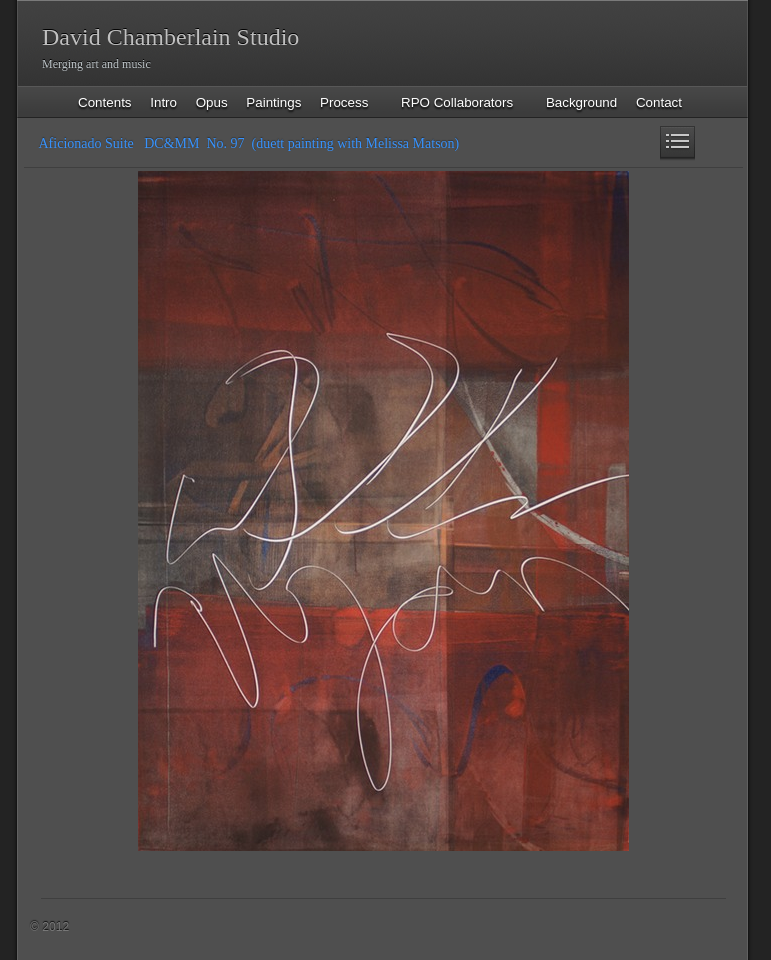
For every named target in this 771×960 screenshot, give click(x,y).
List (677, 143)
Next (712, 143)
